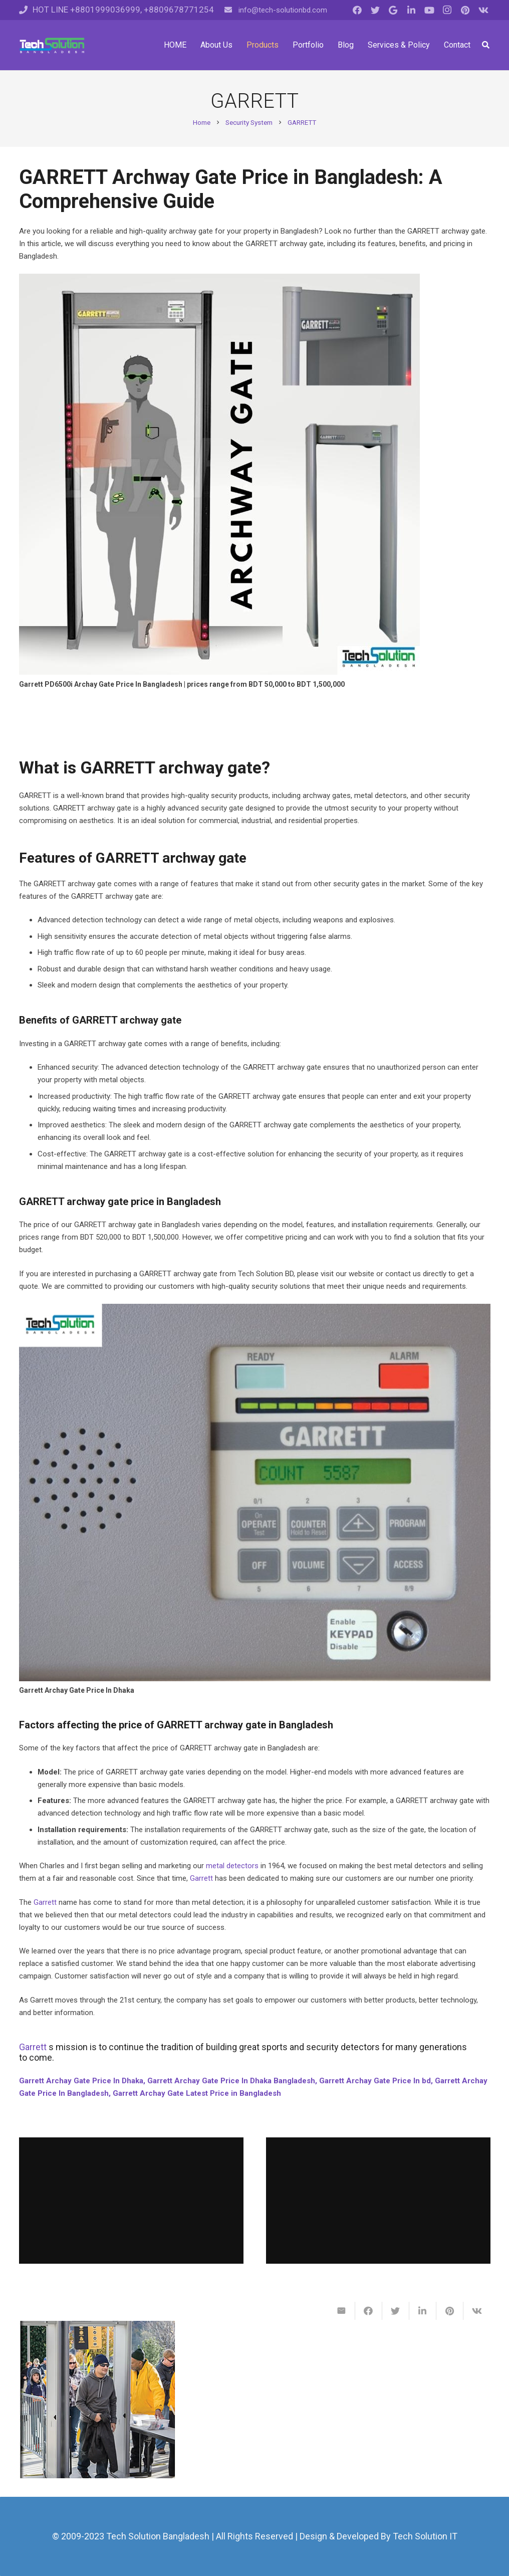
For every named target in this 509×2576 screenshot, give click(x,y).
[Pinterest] (465, 10)
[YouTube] (429, 10)
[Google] (393, 10)
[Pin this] (449, 2311)
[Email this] (341, 2311)
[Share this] (368, 2311)
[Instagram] (447, 10)
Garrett (201, 1878)
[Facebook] (357, 10)
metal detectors (232, 1865)
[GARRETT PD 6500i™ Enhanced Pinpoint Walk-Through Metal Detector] (97, 2399)
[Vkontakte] (483, 10)
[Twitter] (375, 10)
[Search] (485, 45)
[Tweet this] (395, 2311)
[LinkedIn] (411, 10)
